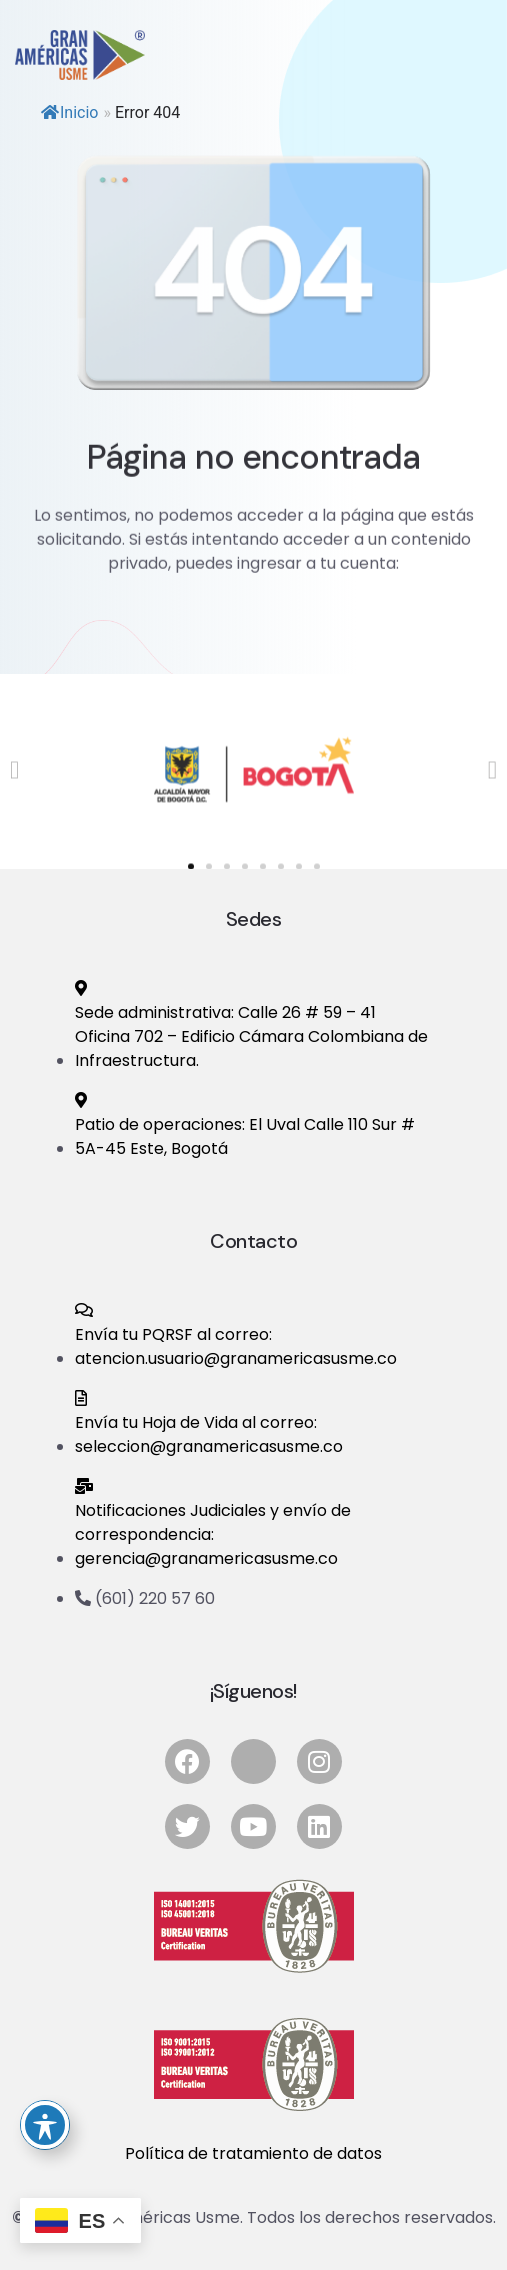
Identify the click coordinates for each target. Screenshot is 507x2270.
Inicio (69, 112)
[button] (14, 791)
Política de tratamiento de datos (253, 2153)
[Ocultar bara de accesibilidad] (45, 2125)
